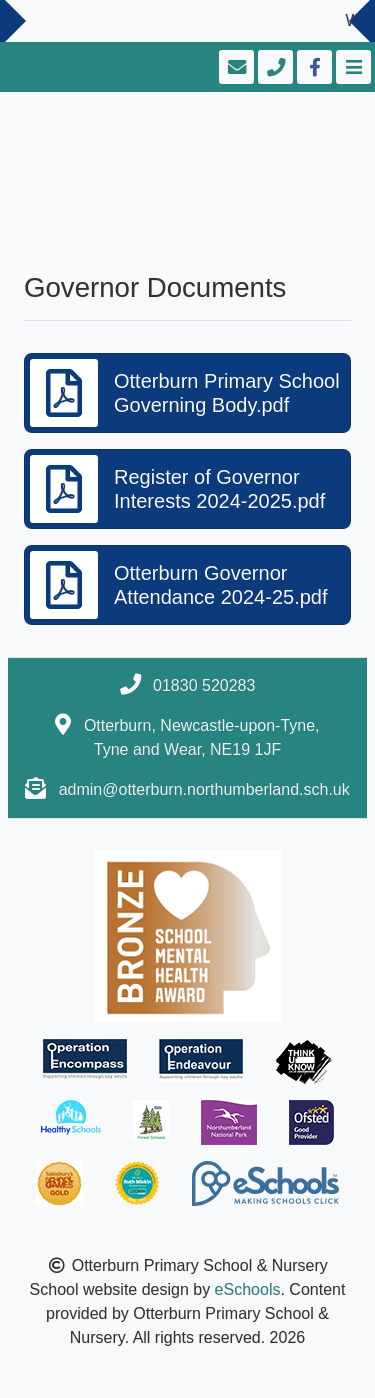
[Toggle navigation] (351, 67)
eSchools (248, 1289)
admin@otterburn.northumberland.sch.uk (204, 789)
